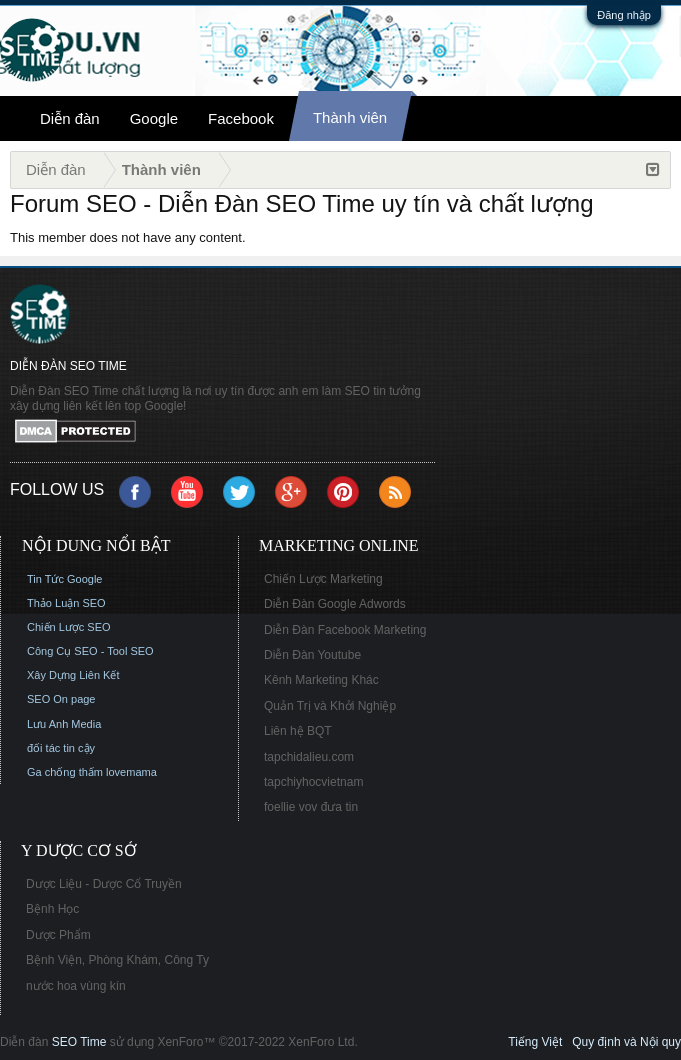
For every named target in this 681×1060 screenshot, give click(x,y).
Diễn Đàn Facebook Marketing (345, 630)
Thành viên (350, 117)
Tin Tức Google (64, 579)
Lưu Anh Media (64, 724)
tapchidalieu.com (309, 757)
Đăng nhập (624, 15)
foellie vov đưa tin (311, 807)
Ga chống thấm (65, 772)
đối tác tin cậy (61, 748)
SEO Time (79, 1042)
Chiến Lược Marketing (323, 579)
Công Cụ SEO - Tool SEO (90, 651)
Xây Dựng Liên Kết (73, 675)
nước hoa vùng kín (76, 986)
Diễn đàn (70, 118)
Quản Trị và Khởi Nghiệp (330, 706)
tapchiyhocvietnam (313, 782)
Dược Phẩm (58, 935)
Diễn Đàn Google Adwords (335, 604)
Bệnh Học (52, 909)
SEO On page (61, 699)
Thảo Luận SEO (66, 603)
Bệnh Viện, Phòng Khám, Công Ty (117, 960)
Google (154, 118)
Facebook (241, 118)
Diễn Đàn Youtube (312, 655)
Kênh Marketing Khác (321, 680)
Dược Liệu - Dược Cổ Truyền (104, 884)
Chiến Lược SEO (69, 627)
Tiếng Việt (535, 1042)
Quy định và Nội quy (626, 1042)
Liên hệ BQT (298, 731)
